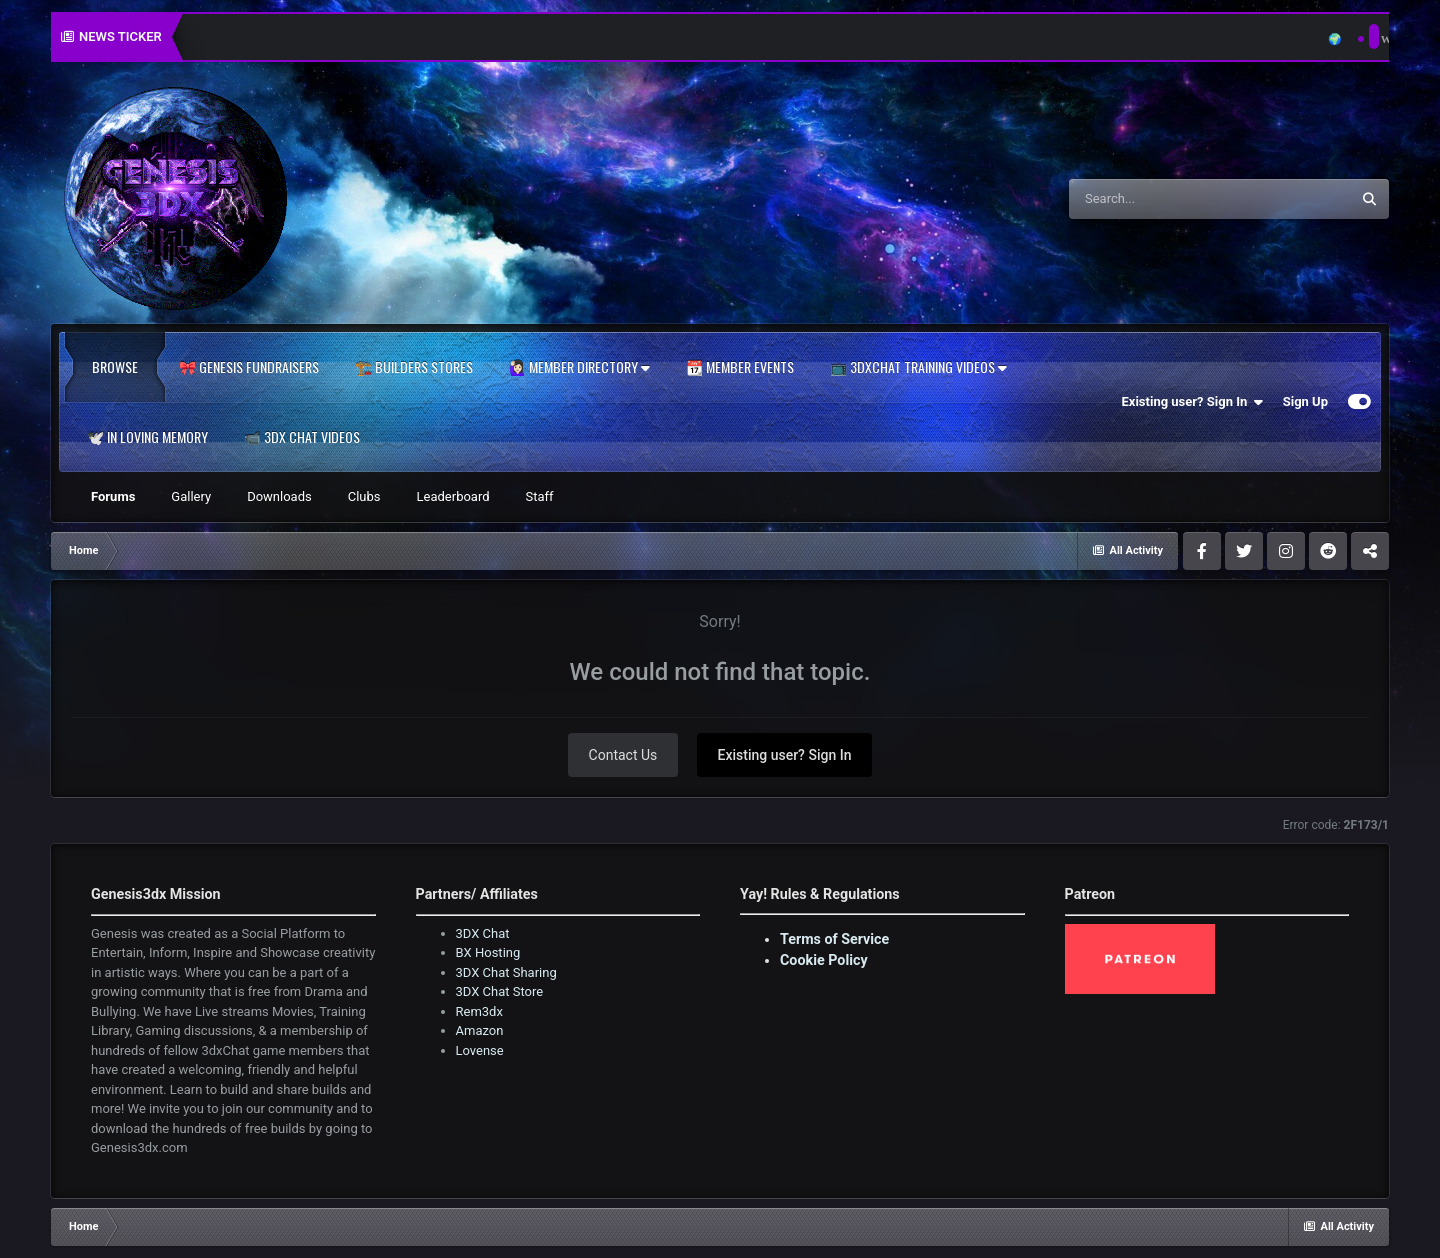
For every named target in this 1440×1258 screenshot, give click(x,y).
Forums (113, 496)
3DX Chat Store (500, 991)
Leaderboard (453, 496)
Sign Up (1305, 401)
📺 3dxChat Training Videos (918, 367)
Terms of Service (834, 939)
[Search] (1159, 199)
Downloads (279, 496)
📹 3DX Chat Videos (302, 437)
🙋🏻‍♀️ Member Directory (579, 367)
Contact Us (623, 755)
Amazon (480, 1030)
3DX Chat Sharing (506, 972)
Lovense (480, 1050)
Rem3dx (479, 1011)
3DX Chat (483, 933)
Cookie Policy (824, 960)
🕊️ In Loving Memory (147, 437)
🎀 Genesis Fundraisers (249, 367)
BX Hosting (488, 952)
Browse (115, 367)
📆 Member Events (740, 367)
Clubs (364, 496)
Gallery (191, 496)
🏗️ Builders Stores (414, 367)
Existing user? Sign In (1192, 402)
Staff (540, 496)
